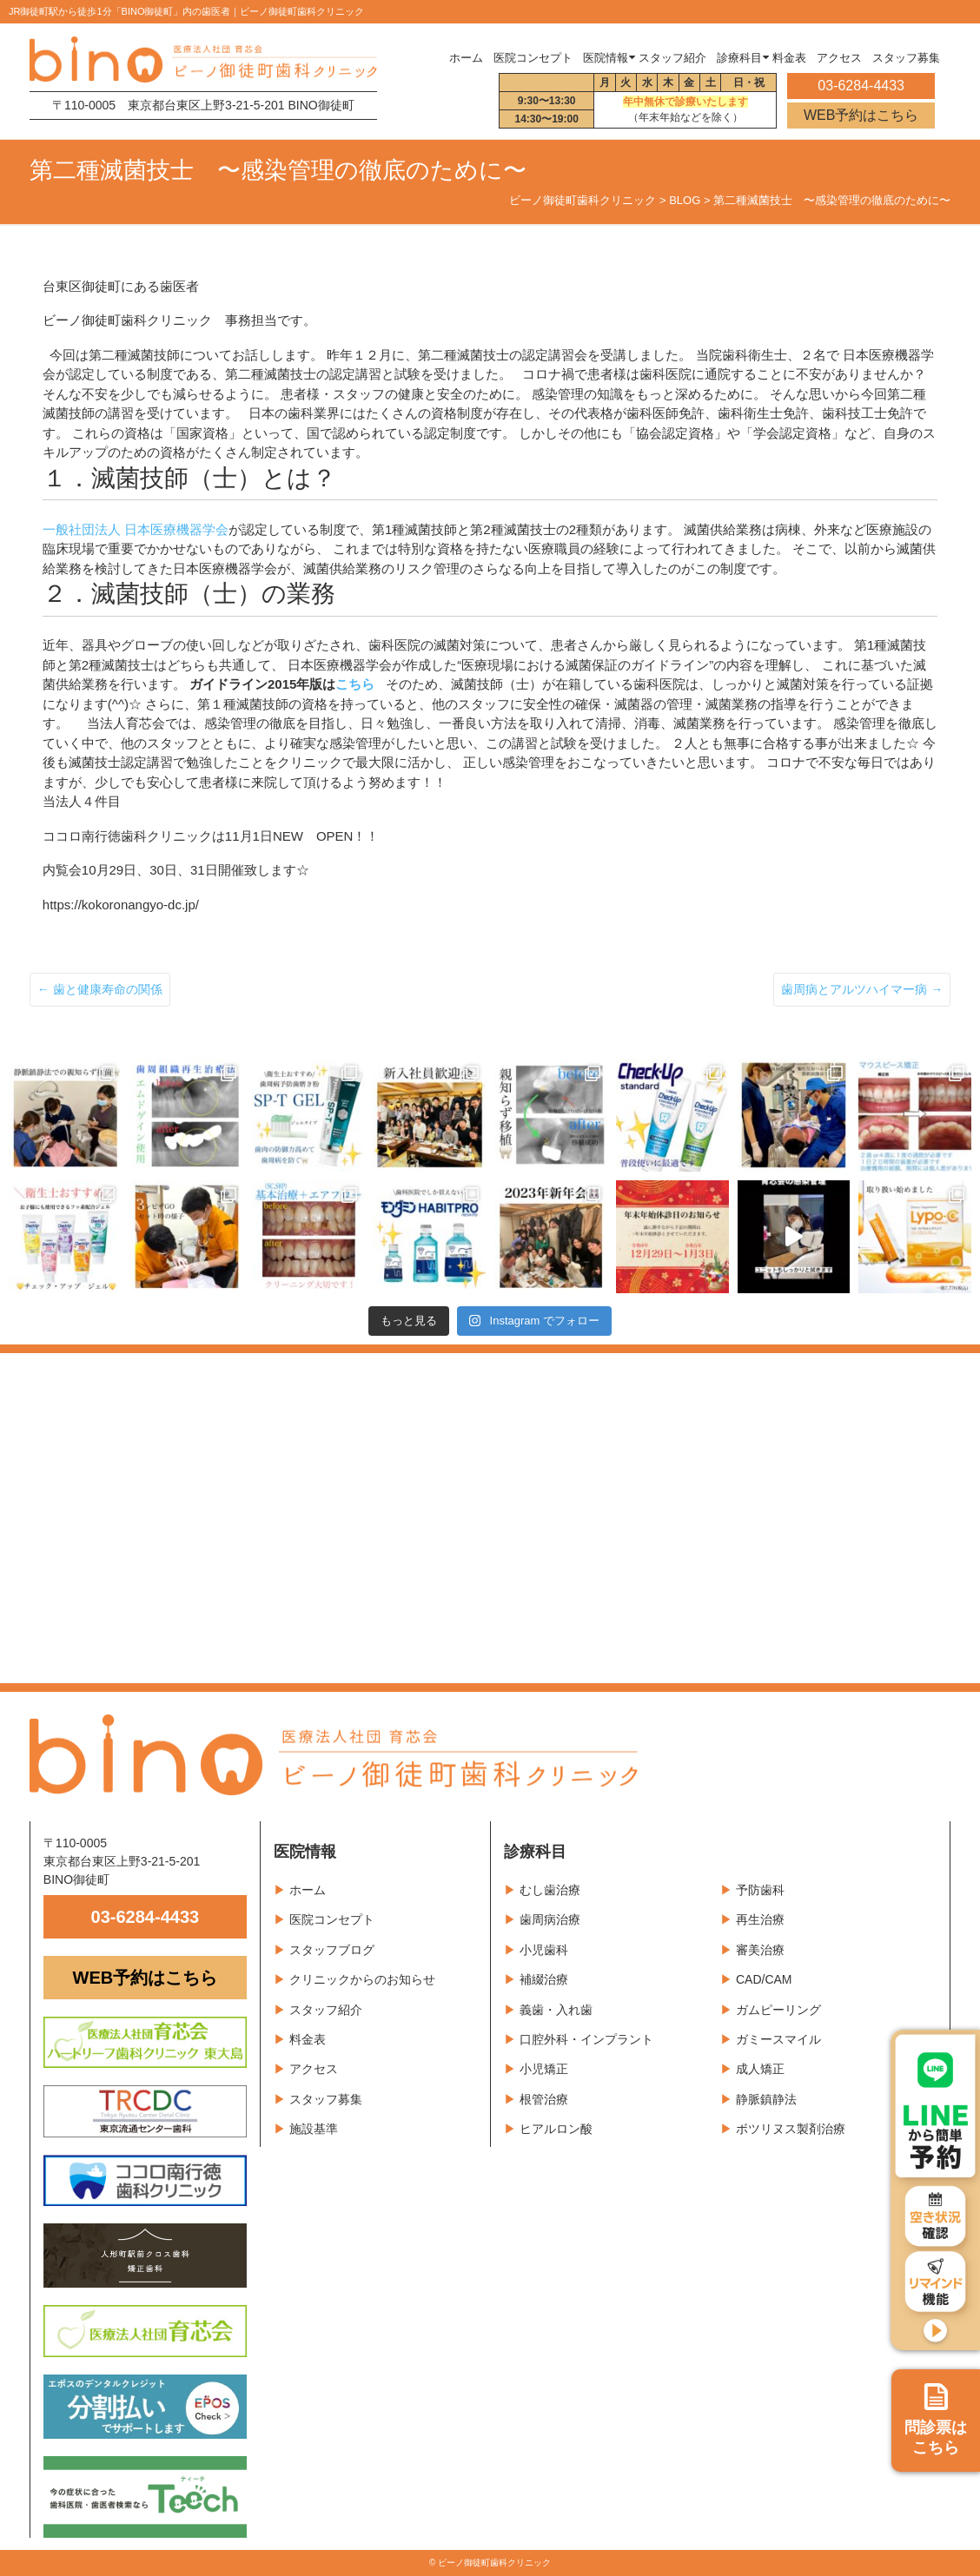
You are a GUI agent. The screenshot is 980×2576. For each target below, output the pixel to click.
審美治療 (760, 1950)
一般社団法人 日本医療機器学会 (135, 529)
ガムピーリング (778, 2010)
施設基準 (313, 2129)
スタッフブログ (331, 1950)
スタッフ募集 (325, 2099)
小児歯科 (544, 1950)
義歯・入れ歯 (556, 2010)
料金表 (307, 2039)
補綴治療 (544, 1979)
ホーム (466, 58)
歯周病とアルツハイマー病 (862, 989)
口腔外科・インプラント (586, 2039)
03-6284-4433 (145, 1916)
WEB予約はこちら (861, 115)
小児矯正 (544, 2069)
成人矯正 (760, 2069)
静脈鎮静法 (766, 2099)
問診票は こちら (935, 2420)
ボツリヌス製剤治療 (790, 2129)
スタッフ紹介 (325, 2010)
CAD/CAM (764, 1979)
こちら (354, 684)
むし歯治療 (550, 1890)
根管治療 (544, 2099)
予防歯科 (760, 1890)
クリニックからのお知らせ (362, 1979)
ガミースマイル (778, 2039)
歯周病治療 (550, 1919)
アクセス (313, 2069)
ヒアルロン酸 (556, 2129)
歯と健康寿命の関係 (99, 989)
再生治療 (760, 1919)
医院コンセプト (331, 1919)
